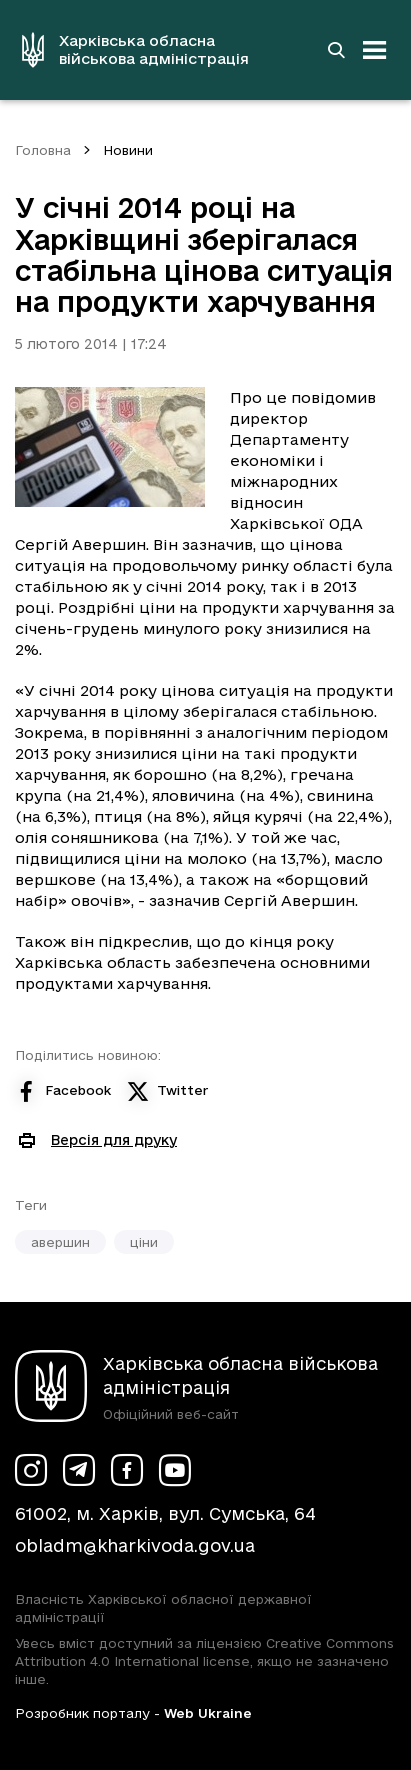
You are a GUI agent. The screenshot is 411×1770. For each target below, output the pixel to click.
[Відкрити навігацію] (375, 50)
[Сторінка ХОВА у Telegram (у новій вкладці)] (79, 1470)
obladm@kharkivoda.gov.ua (135, 1545)
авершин (60, 1242)
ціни (144, 1242)
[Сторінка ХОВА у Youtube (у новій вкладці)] (175, 1470)
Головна (43, 150)
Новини (128, 150)
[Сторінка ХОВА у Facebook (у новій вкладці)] (127, 1470)
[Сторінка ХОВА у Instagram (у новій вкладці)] (31, 1470)
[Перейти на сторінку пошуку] (336, 50)
